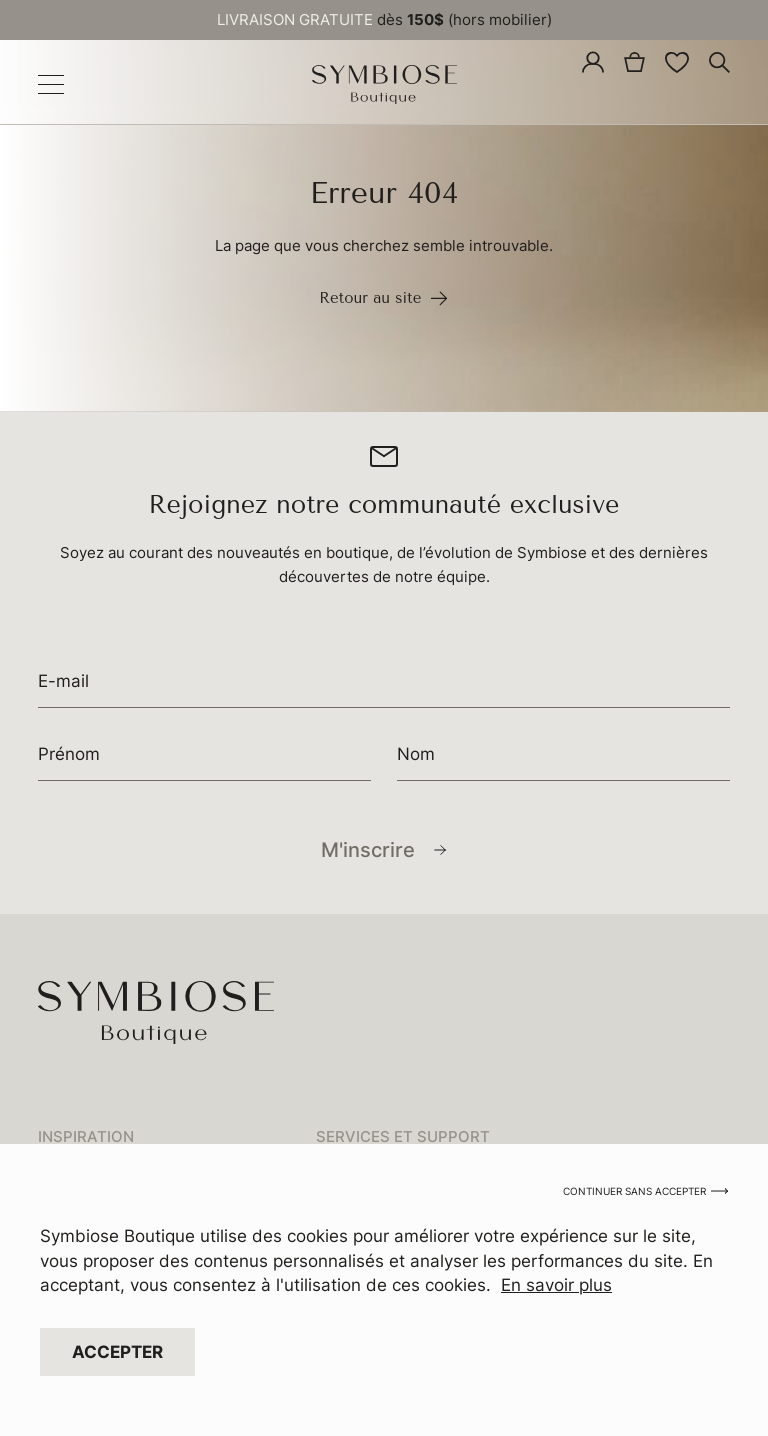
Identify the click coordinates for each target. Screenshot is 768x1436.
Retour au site (384, 298)
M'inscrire (368, 850)
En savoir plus (556, 1288)
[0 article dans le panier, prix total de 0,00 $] (634, 61)
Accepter (117, 1354)
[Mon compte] (593, 62)
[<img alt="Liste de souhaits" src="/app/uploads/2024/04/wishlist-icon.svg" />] (677, 62)
